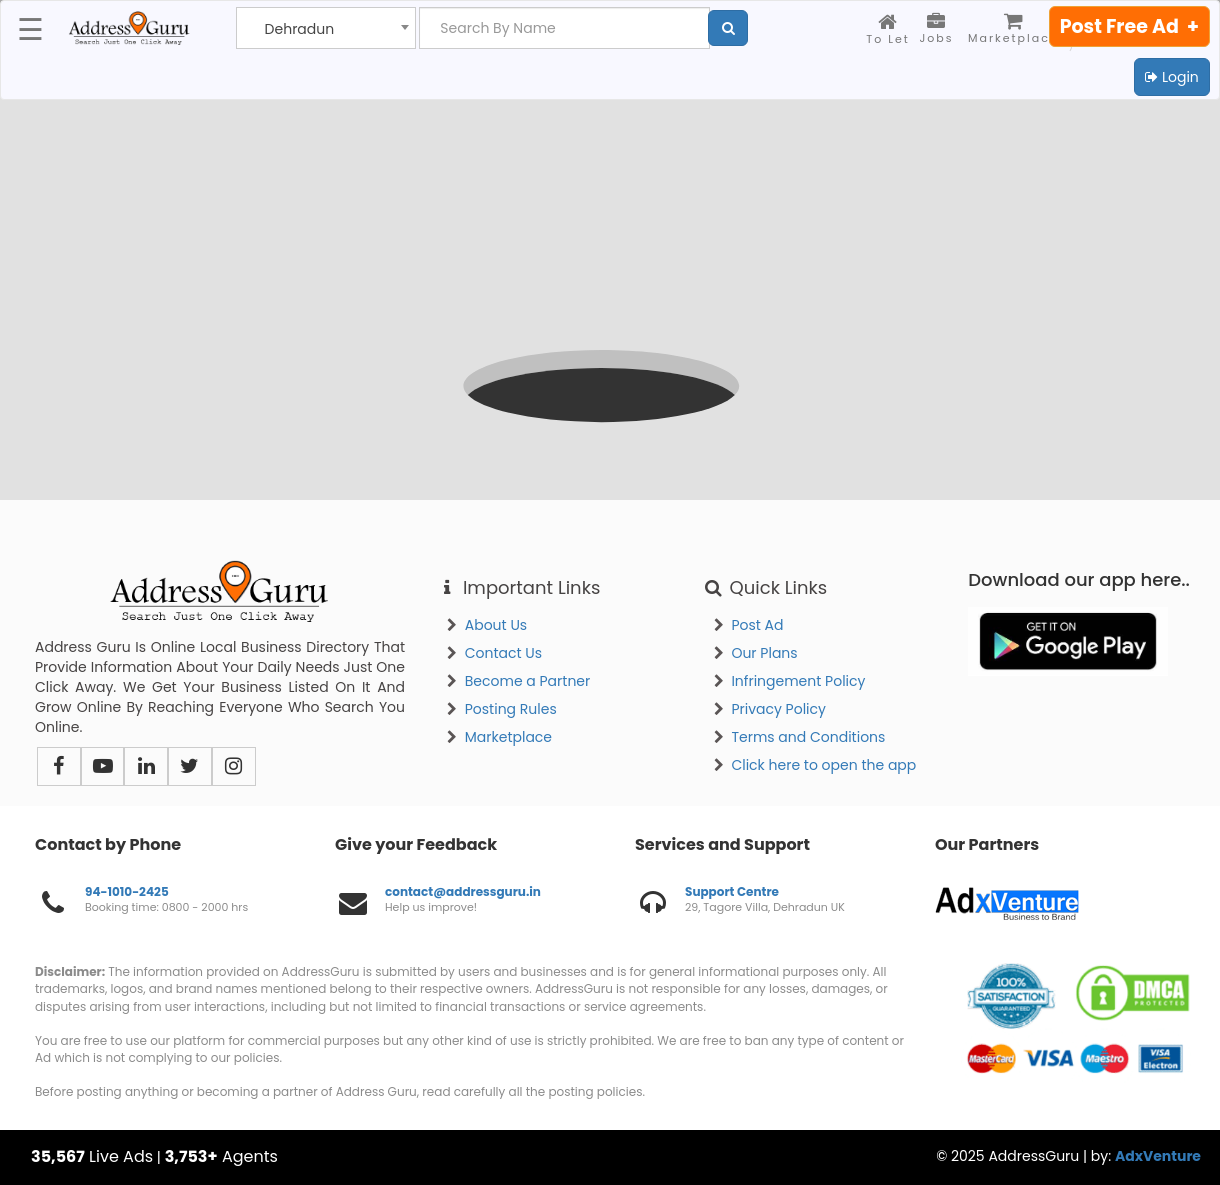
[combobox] (326, 28)
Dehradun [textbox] (300, 29)
